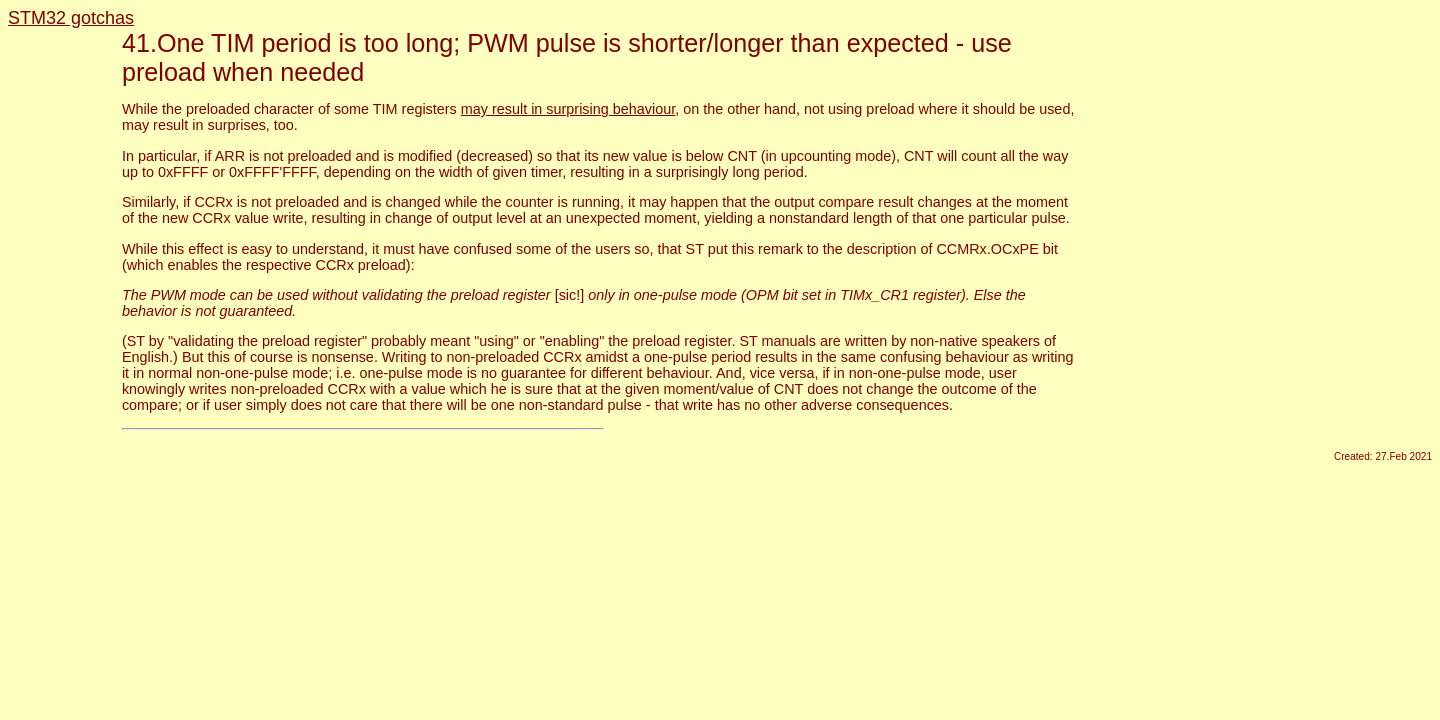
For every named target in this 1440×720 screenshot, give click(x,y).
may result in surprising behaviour (568, 109)
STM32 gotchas (71, 18)
